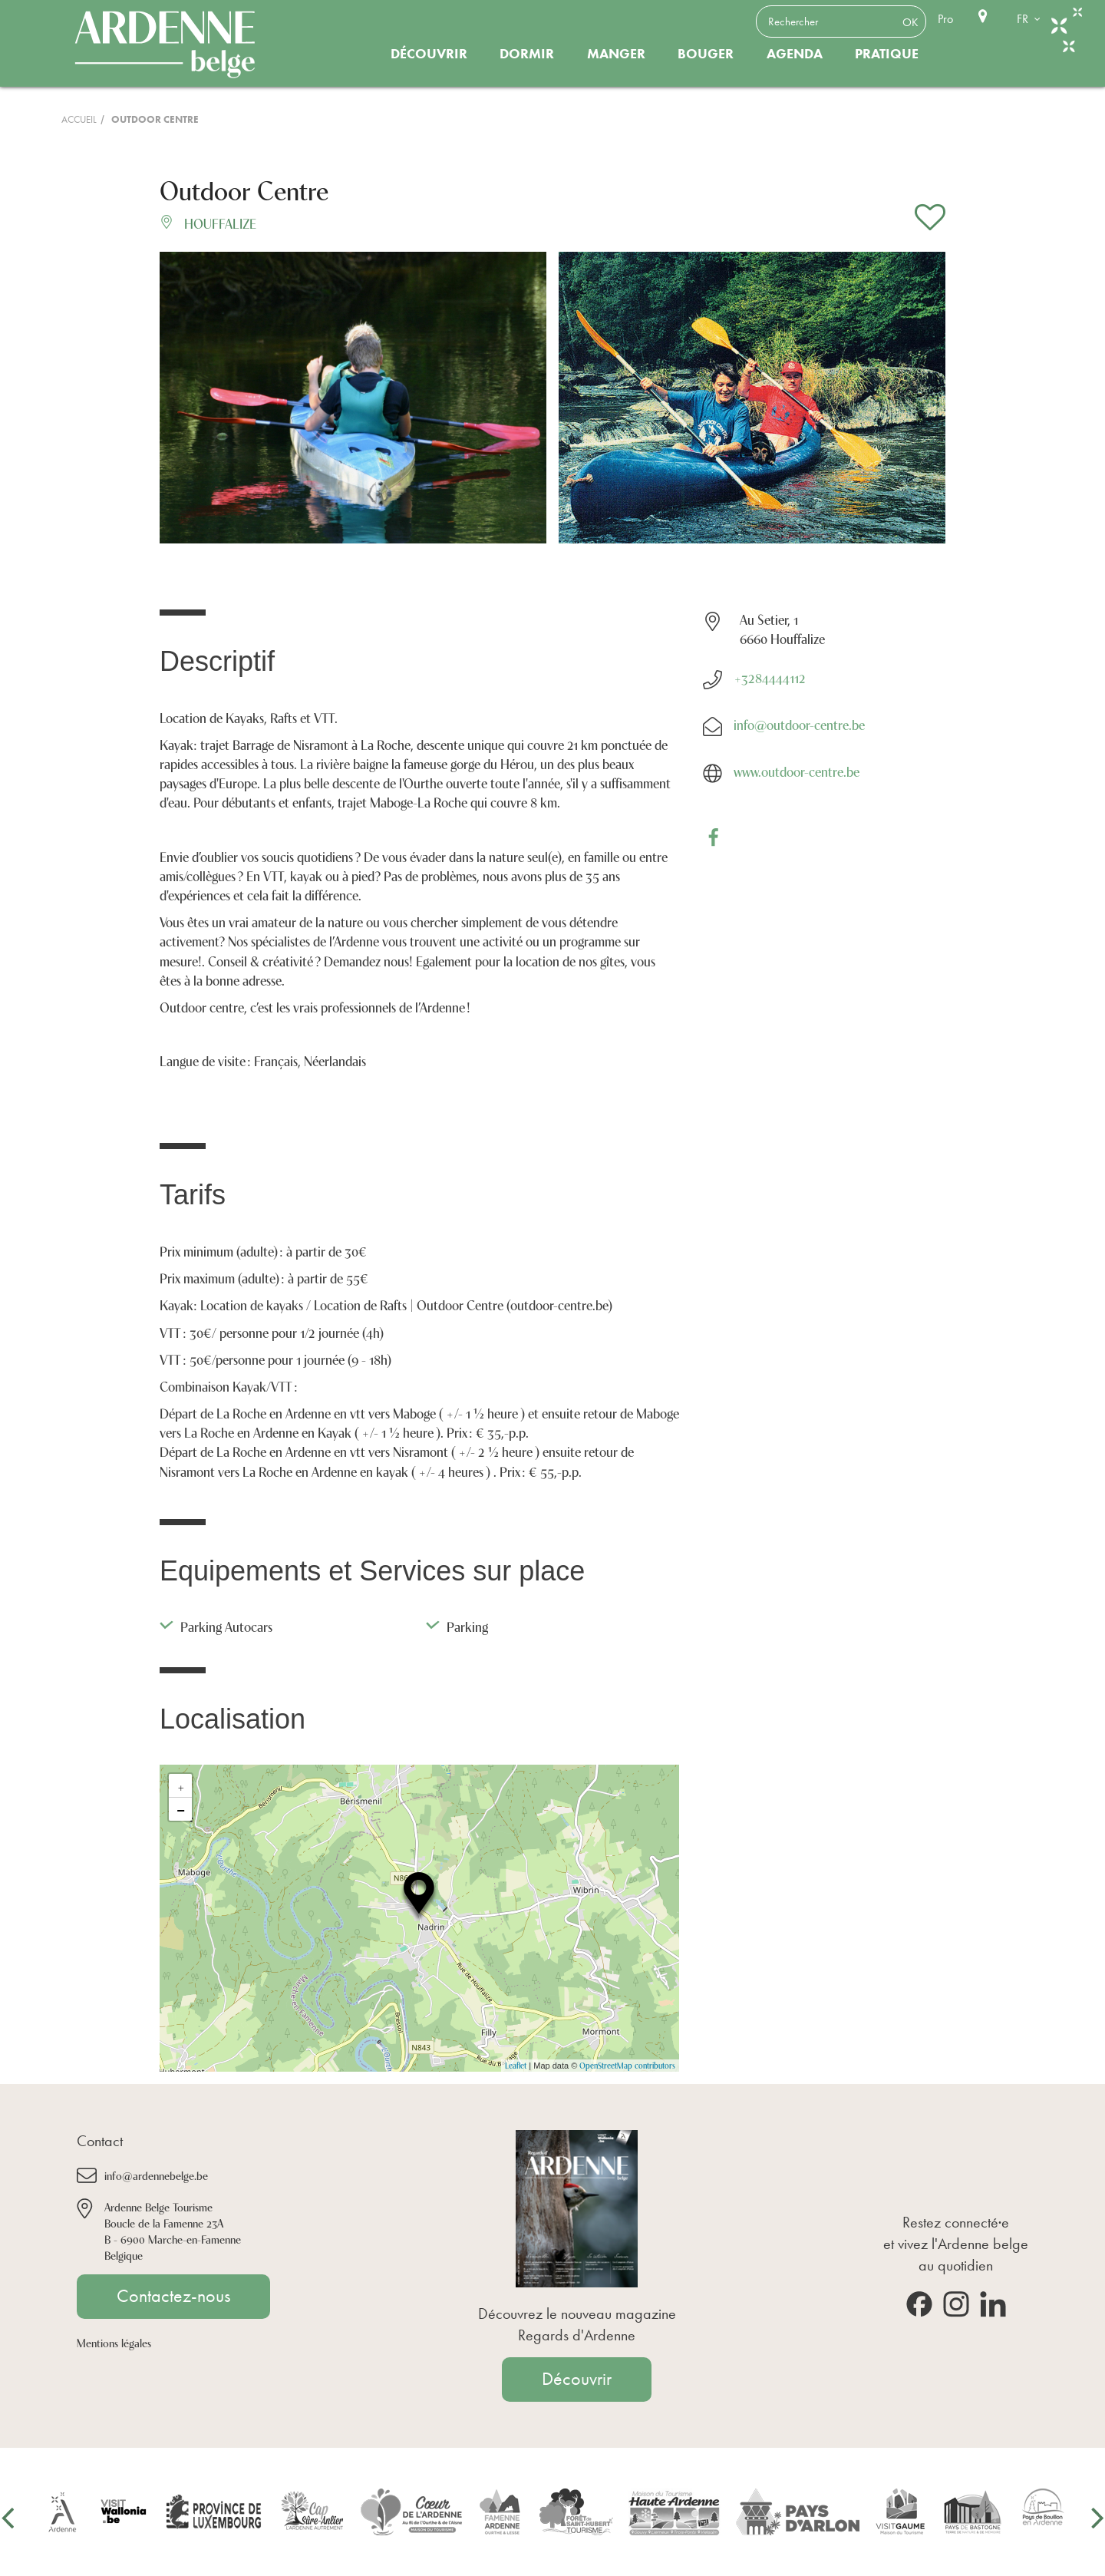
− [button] (180, 1809)
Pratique (887, 53)
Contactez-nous (173, 2296)
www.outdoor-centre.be (796, 770)
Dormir (527, 53)
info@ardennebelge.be (156, 2175)
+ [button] (181, 1785)
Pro (945, 19)
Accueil (79, 119)
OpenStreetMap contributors (627, 2065)
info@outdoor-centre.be (799, 724)
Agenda (795, 53)
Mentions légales (114, 2342)
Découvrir (429, 53)
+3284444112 (770, 677)
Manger (616, 53)
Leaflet (515, 2065)
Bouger (706, 53)
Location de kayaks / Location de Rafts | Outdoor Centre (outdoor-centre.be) (406, 1304)
